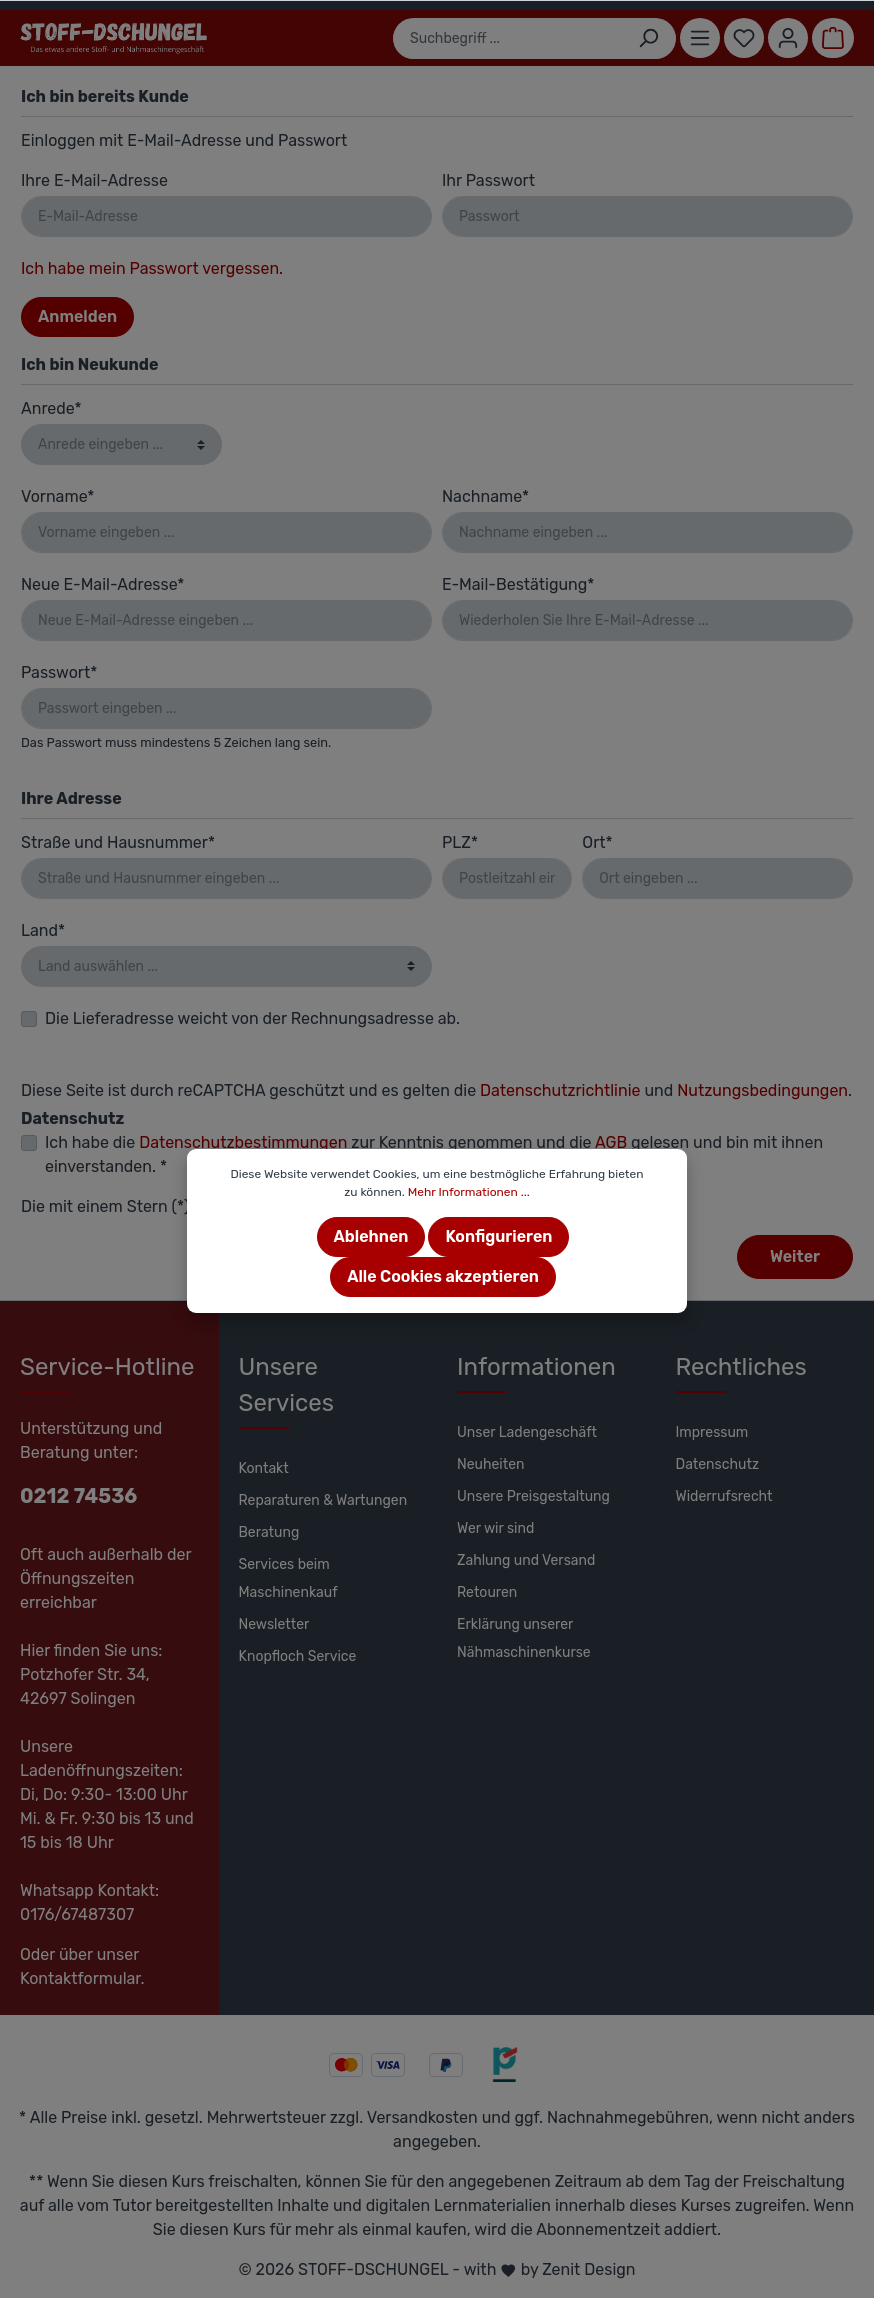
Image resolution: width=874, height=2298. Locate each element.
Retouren (487, 1592)
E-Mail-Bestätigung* (518, 584)
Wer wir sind (495, 1528)
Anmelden (77, 316)
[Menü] (700, 38)
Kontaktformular (80, 1978)
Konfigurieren (498, 1236)
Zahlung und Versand (526, 1560)
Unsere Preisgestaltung (533, 1496)
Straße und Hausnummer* (118, 842)
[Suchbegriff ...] (507, 38)
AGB (611, 1142)
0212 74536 (78, 1496)
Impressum (712, 1432)
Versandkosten (422, 2117)
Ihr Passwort (488, 180)
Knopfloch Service (298, 1656)
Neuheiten (491, 1464)
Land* (43, 930)
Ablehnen (371, 1236)
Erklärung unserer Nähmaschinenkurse (524, 1638)
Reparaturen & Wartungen (323, 1500)
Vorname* (57, 496)
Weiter (795, 1256)
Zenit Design (588, 2269)
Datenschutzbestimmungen (243, 1142)
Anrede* (51, 408)
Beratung (269, 1532)
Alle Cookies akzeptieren (443, 1276)
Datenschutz (718, 1464)
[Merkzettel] (744, 38)
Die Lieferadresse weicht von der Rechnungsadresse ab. (252, 1018)
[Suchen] (648, 38)
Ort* (597, 842)
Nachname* (485, 496)
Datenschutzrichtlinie (560, 1090)
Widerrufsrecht (724, 1496)
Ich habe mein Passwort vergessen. (152, 268)
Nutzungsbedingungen (762, 1090)
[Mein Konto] (788, 38)
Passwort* (59, 672)
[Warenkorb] (833, 38)
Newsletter (274, 1624)
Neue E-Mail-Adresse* (102, 584)
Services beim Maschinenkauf (288, 1578)
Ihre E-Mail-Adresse (94, 180)
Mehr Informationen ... (469, 1192)
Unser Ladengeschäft (527, 1432)
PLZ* (460, 842)
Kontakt (264, 1468)
